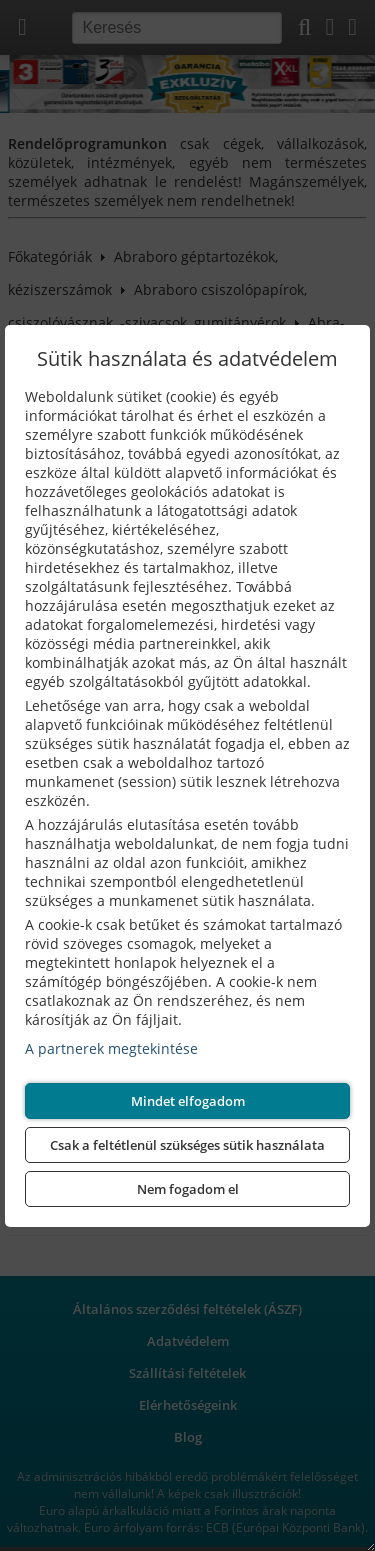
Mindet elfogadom (188, 1101)
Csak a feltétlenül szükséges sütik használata (187, 1145)
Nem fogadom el (188, 1189)
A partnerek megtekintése (111, 1048)
